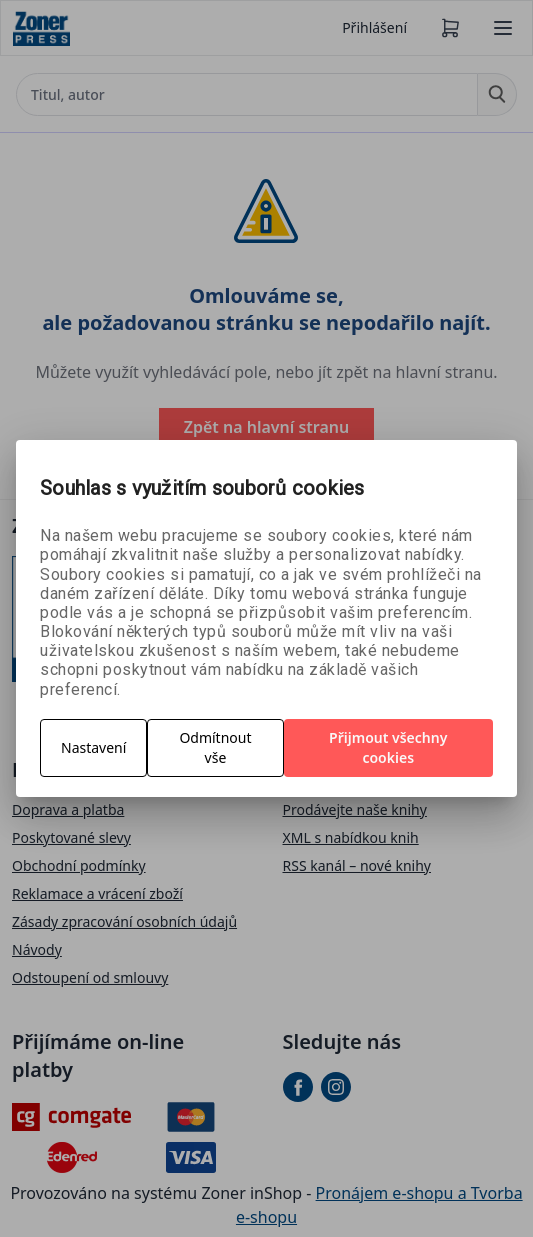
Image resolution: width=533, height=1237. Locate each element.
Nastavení (93, 747)
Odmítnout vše (215, 747)
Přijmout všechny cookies (388, 747)
